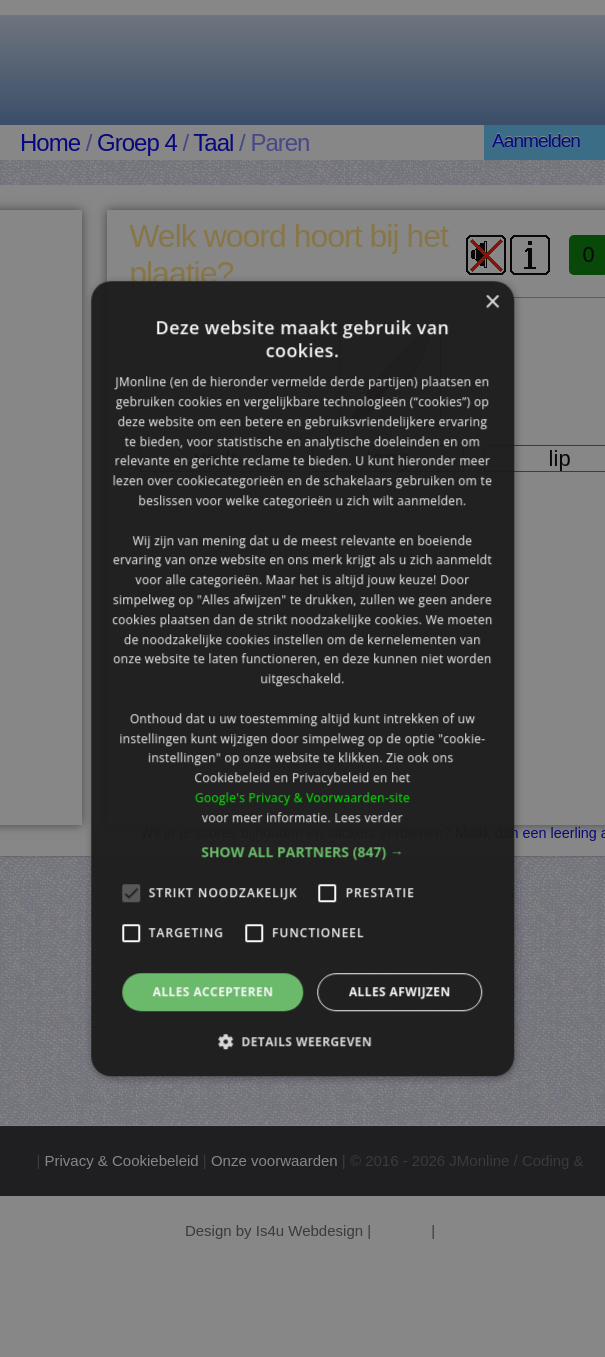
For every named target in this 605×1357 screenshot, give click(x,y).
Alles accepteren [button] (213, 991)
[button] (302, 852)
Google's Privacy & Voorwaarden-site (302, 797)
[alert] (302, 678)
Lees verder (368, 817)
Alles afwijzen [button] (400, 991)
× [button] (491, 302)
